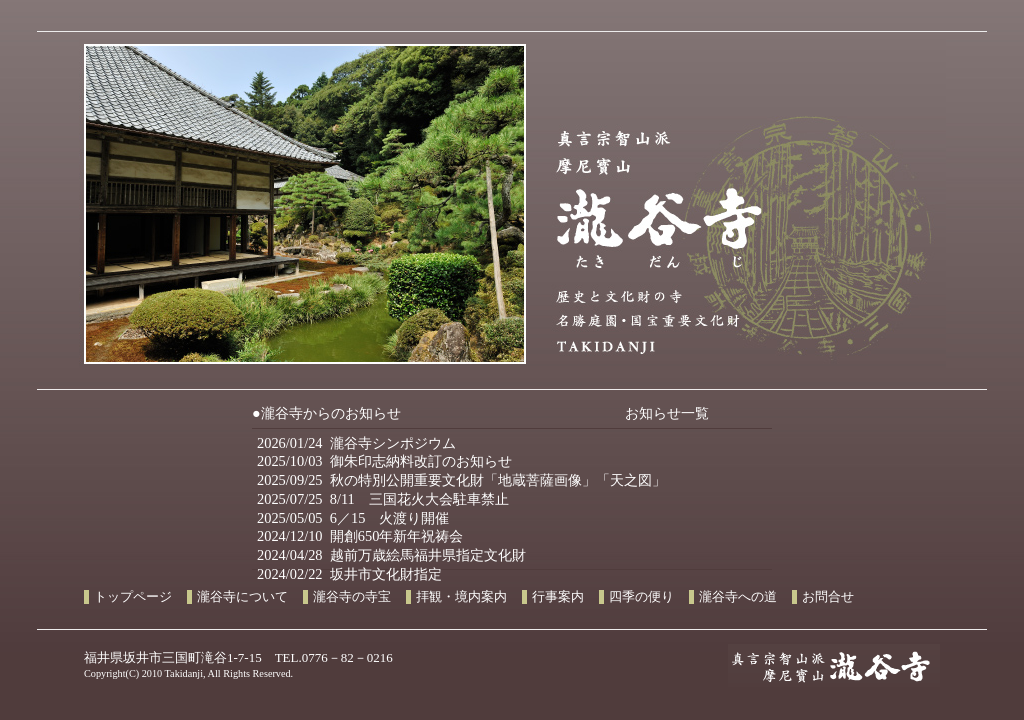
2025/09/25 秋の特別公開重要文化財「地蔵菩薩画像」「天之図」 (461, 480)
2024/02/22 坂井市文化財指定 (349, 574)
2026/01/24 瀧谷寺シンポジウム (356, 443)
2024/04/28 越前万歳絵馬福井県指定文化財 (391, 555)
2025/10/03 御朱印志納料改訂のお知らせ (384, 461)
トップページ (133, 597)
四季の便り (641, 597)
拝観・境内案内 (461, 597)
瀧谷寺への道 (738, 597)
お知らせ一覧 (667, 413)
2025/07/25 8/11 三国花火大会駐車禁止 (383, 499)
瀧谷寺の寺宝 (352, 597)
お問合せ (828, 597)
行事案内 (558, 597)
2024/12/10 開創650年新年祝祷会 (360, 536)
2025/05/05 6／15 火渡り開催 (353, 518)
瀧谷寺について (242, 597)
